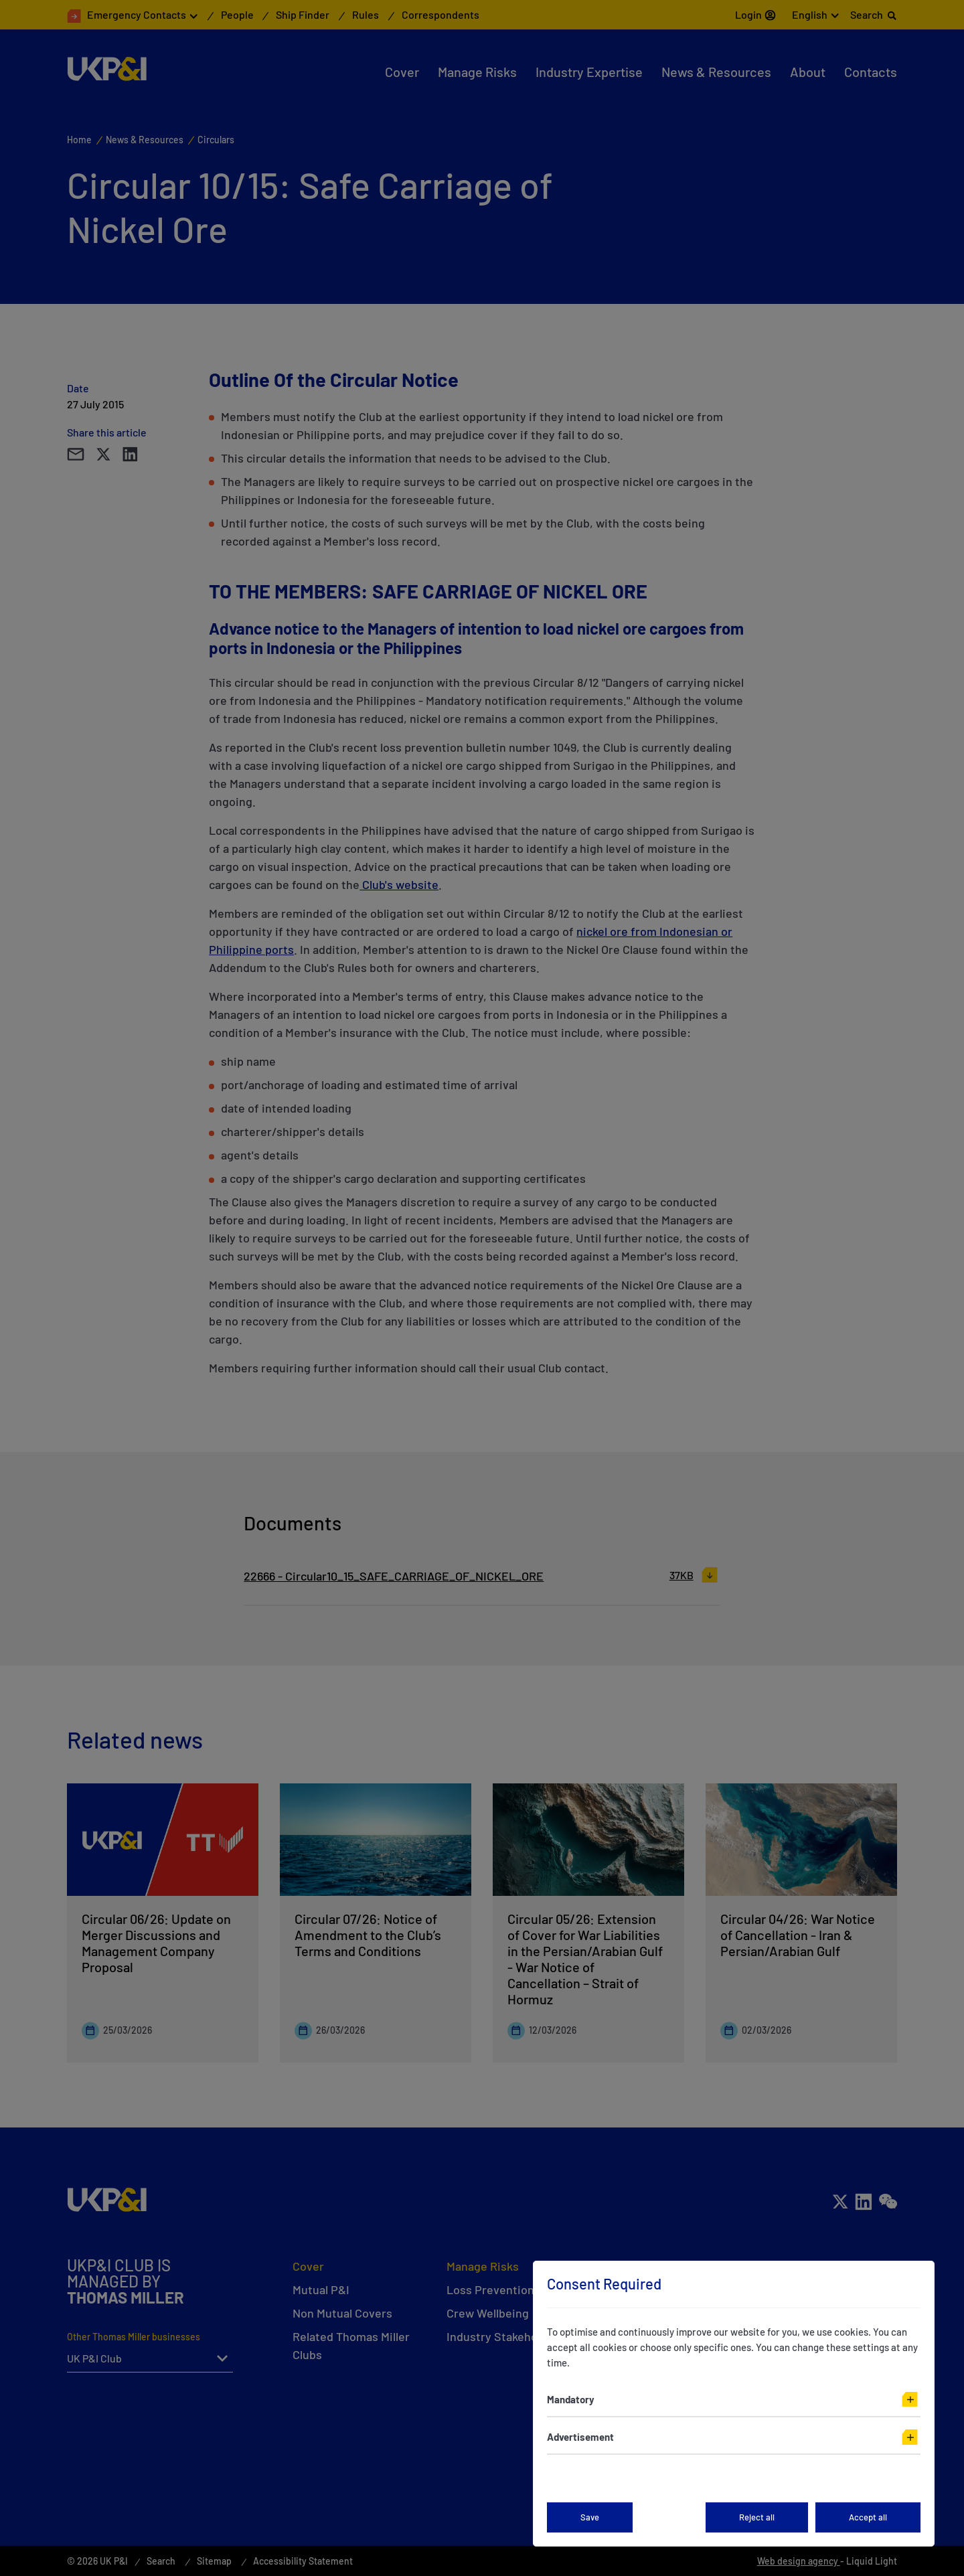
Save (589, 2517)
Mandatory (570, 2399)
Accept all (868, 2517)
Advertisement (580, 2437)
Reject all (757, 2517)
